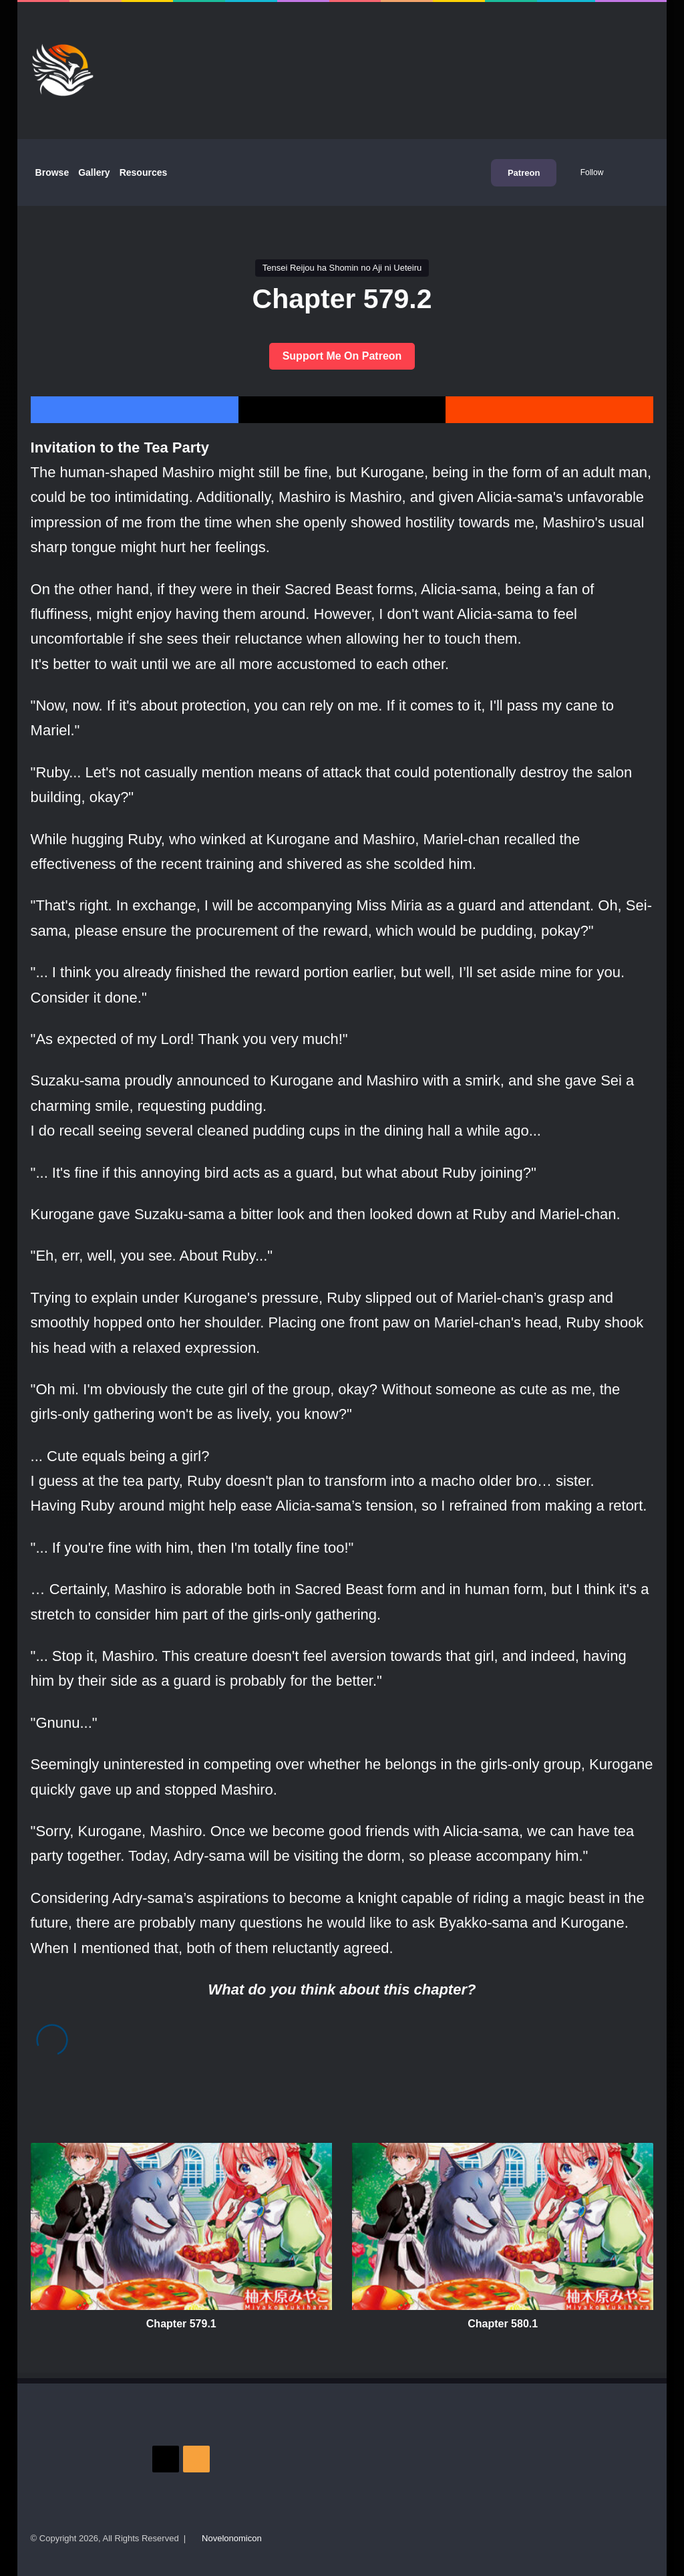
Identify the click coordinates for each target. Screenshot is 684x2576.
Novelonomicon (232, 2538)
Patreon (524, 173)
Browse (52, 172)
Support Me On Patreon (342, 356)
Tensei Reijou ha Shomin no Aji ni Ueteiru (342, 268)
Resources (144, 172)
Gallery (94, 172)
